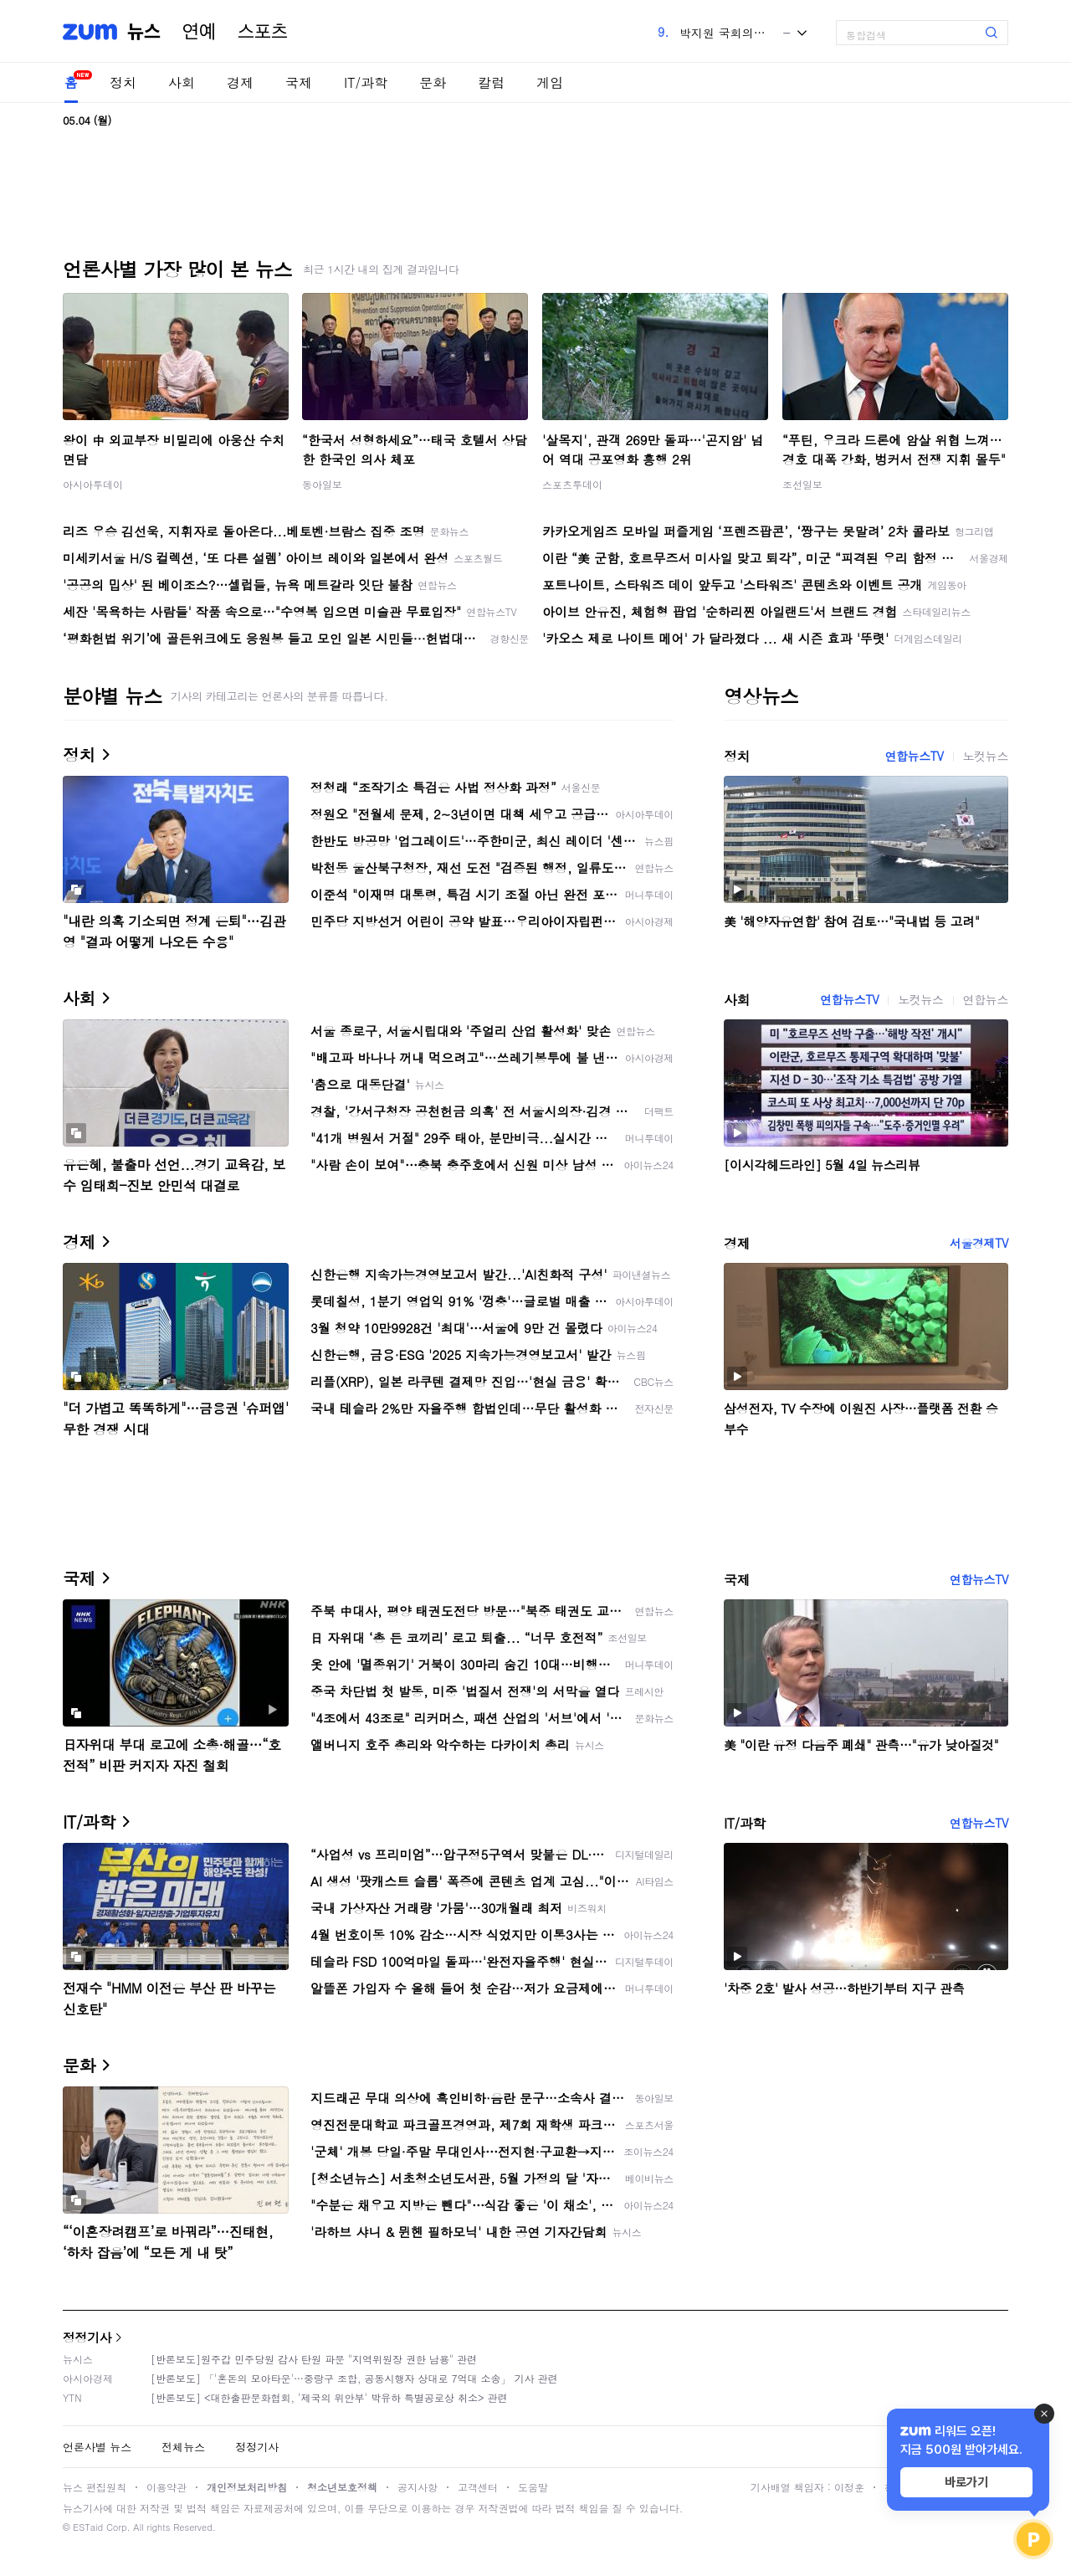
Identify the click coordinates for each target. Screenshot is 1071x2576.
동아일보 (322, 484)
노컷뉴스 (985, 755)
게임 (549, 82)
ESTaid (88, 2527)
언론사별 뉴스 (97, 2447)
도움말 (533, 2487)
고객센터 (478, 2487)
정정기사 (87, 2337)
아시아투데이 (93, 484)
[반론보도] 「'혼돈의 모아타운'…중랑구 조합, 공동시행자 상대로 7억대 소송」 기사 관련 (354, 2378)
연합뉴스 (985, 999)
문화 (432, 82)
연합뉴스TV (913, 755)
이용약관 (166, 2487)
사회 (181, 82)
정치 (123, 82)
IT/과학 (365, 82)
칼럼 (491, 82)
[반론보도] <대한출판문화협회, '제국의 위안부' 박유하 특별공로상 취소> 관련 (329, 2397)
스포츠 (263, 32)
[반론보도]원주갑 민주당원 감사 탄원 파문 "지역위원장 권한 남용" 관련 (314, 2359)
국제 (298, 82)
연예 (199, 32)
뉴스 (144, 32)
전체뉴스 (183, 2447)
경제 (240, 82)
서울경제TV (979, 1242)
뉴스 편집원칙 (94, 2487)
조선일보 (802, 484)
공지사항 (417, 2487)
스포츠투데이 (572, 484)
